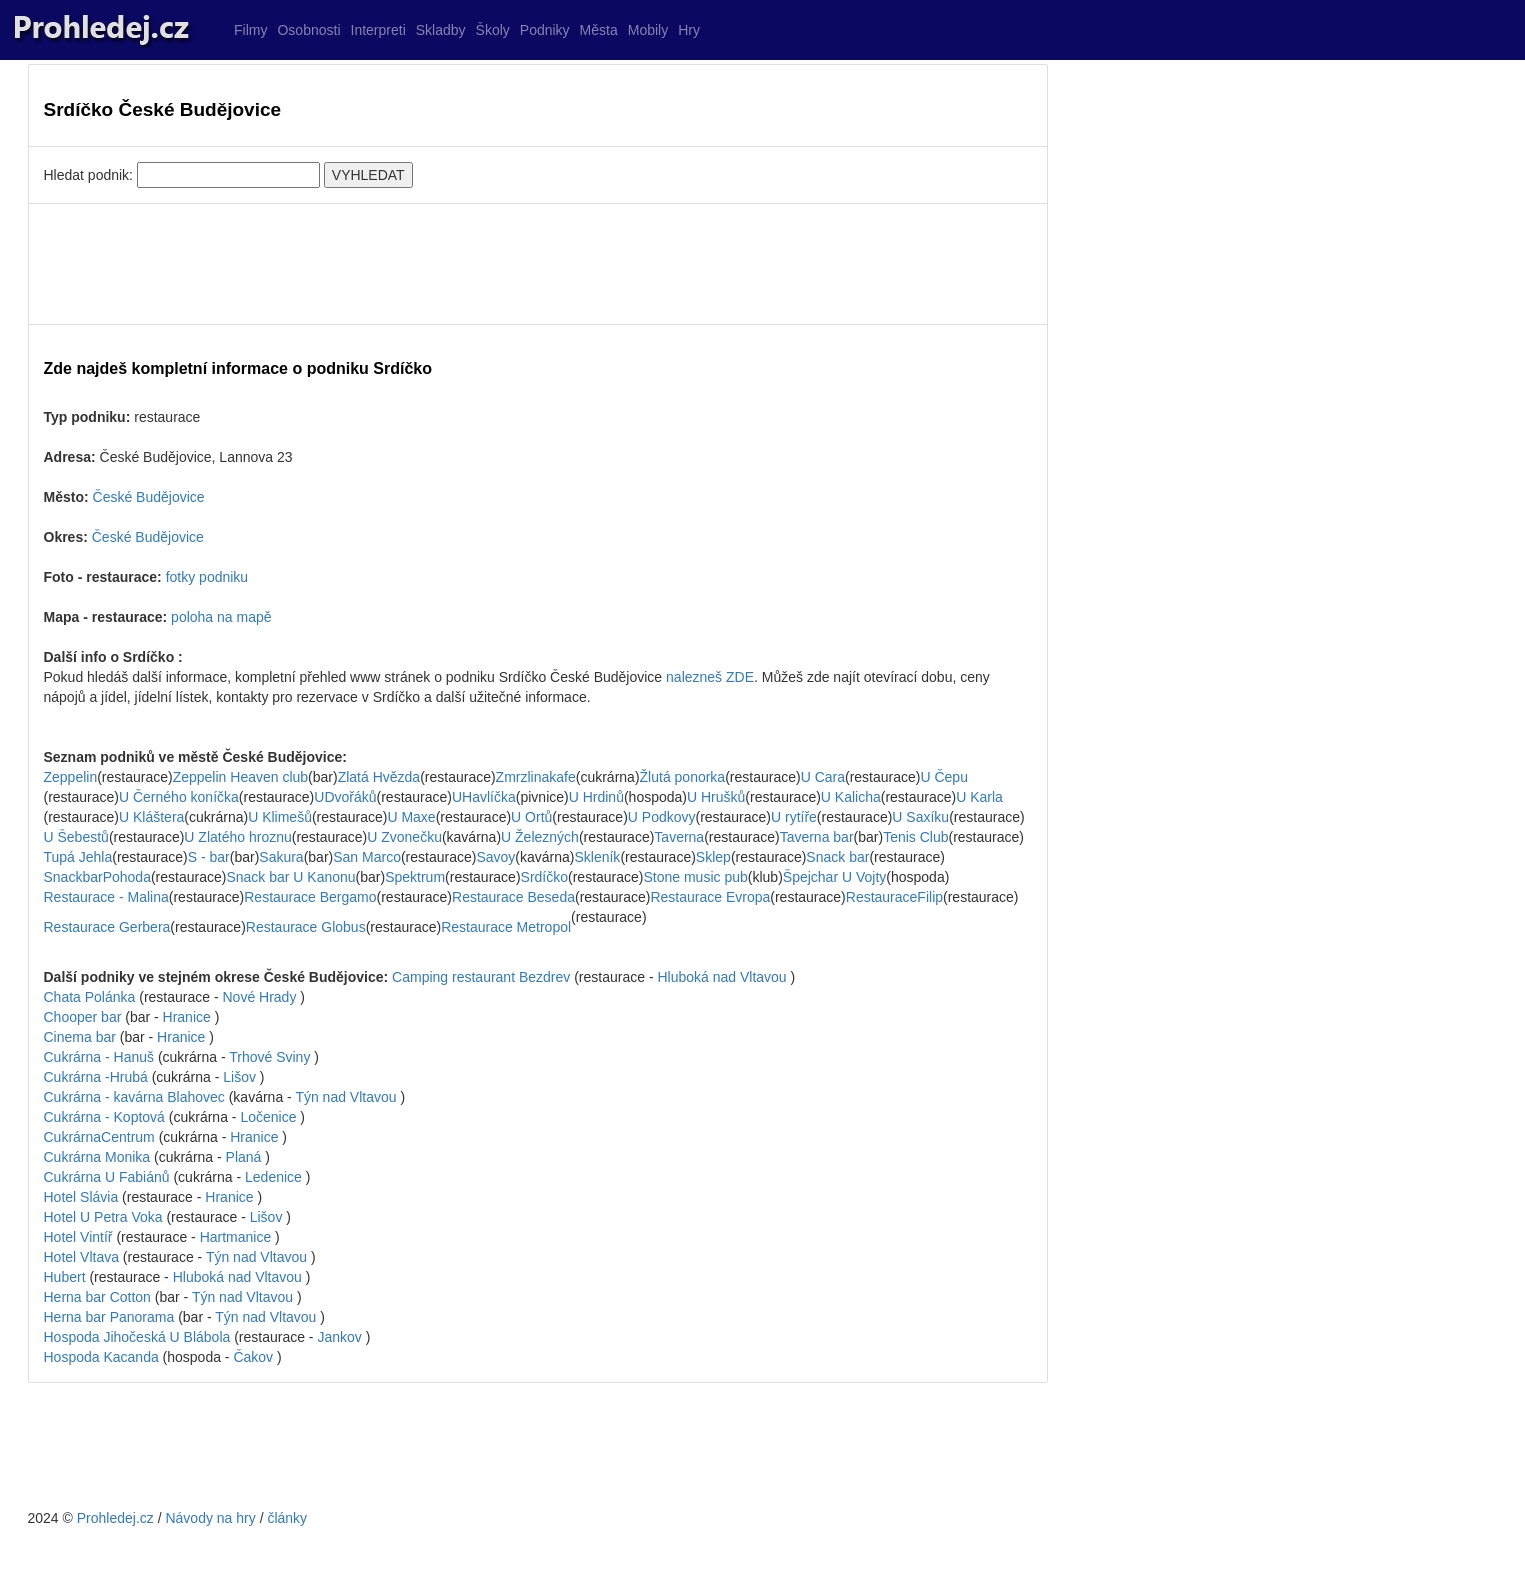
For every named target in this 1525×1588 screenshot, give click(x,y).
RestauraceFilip (894, 897)
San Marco (367, 857)
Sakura (281, 857)
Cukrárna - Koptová (106, 1117)
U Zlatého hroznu (237, 837)
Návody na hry (210, 1518)
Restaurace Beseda (513, 897)
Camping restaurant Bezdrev (483, 977)
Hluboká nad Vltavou (721, 977)
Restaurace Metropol (506, 927)
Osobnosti (308, 30)
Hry (689, 30)
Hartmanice (236, 1237)
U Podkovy (662, 817)
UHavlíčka (484, 797)
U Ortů (531, 817)
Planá (244, 1157)
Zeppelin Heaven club (240, 777)
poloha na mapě (221, 617)
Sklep (713, 857)
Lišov (239, 1077)
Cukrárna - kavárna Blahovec (136, 1097)
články (287, 1518)
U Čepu (943, 777)
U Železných (540, 837)
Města (599, 30)
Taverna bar (817, 837)
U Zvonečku (404, 837)
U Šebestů (76, 837)
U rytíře (794, 817)
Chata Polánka (92, 997)
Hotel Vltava (81, 1257)
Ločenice (268, 1117)
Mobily (648, 30)
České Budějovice (149, 497)
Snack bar (837, 857)
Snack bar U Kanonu (290, 877)
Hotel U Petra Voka (103, 1217)
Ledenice (273, 1177)
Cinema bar (82, 1037)
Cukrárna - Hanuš (101, 1057)
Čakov (253, 1357)
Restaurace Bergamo (310, 897)
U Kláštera (151, 817)
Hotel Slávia (81, 1197)
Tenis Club (915, 837)
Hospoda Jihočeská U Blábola (139, 1337)
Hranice (187, 1017)
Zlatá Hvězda (379, 777)
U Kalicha (851, 797)
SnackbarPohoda (97, 877)
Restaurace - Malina (106, 897)
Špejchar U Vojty (835, 877)
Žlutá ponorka (683, 777)
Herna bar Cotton (99, 1297)
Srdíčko (544, 877)
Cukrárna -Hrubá (96, 1077)
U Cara (823, 777)
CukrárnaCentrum (99, 1137)
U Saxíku (920, 817)
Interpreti (378, 30)
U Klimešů (280, 817)
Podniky (545, 30)
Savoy (495, 857)
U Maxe (411, 817)
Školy (493, 30)
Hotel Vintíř (78, 1237)
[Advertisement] (538, 264)
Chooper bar (85, 1017)
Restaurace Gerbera (107, 927)
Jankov (339, 1337)
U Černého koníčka (179, 797)
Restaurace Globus (306, 927)
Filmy (250, 30)
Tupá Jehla (78, 857)
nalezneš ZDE (710, 677)
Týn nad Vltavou (345, 1097)
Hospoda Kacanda (103, 1357)
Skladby (441, 30)
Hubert (65, 1277)
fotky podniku (207, 577)
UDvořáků (345, 797)
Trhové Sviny (269, 1057)
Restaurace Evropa (710, 897)
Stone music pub (695, 877)
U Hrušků (716, 797)
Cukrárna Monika (99, 1157)
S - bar (209, 857)
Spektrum (415, 877)
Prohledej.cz (115, 1518)
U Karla (979, 797)
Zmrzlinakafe (536, 777)
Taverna (679, 837)
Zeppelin (71, 777)
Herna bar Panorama (111, 1317)
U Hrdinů (596, 797)
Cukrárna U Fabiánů (109, 1177)
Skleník (597, 857)
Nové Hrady (259, 997)
